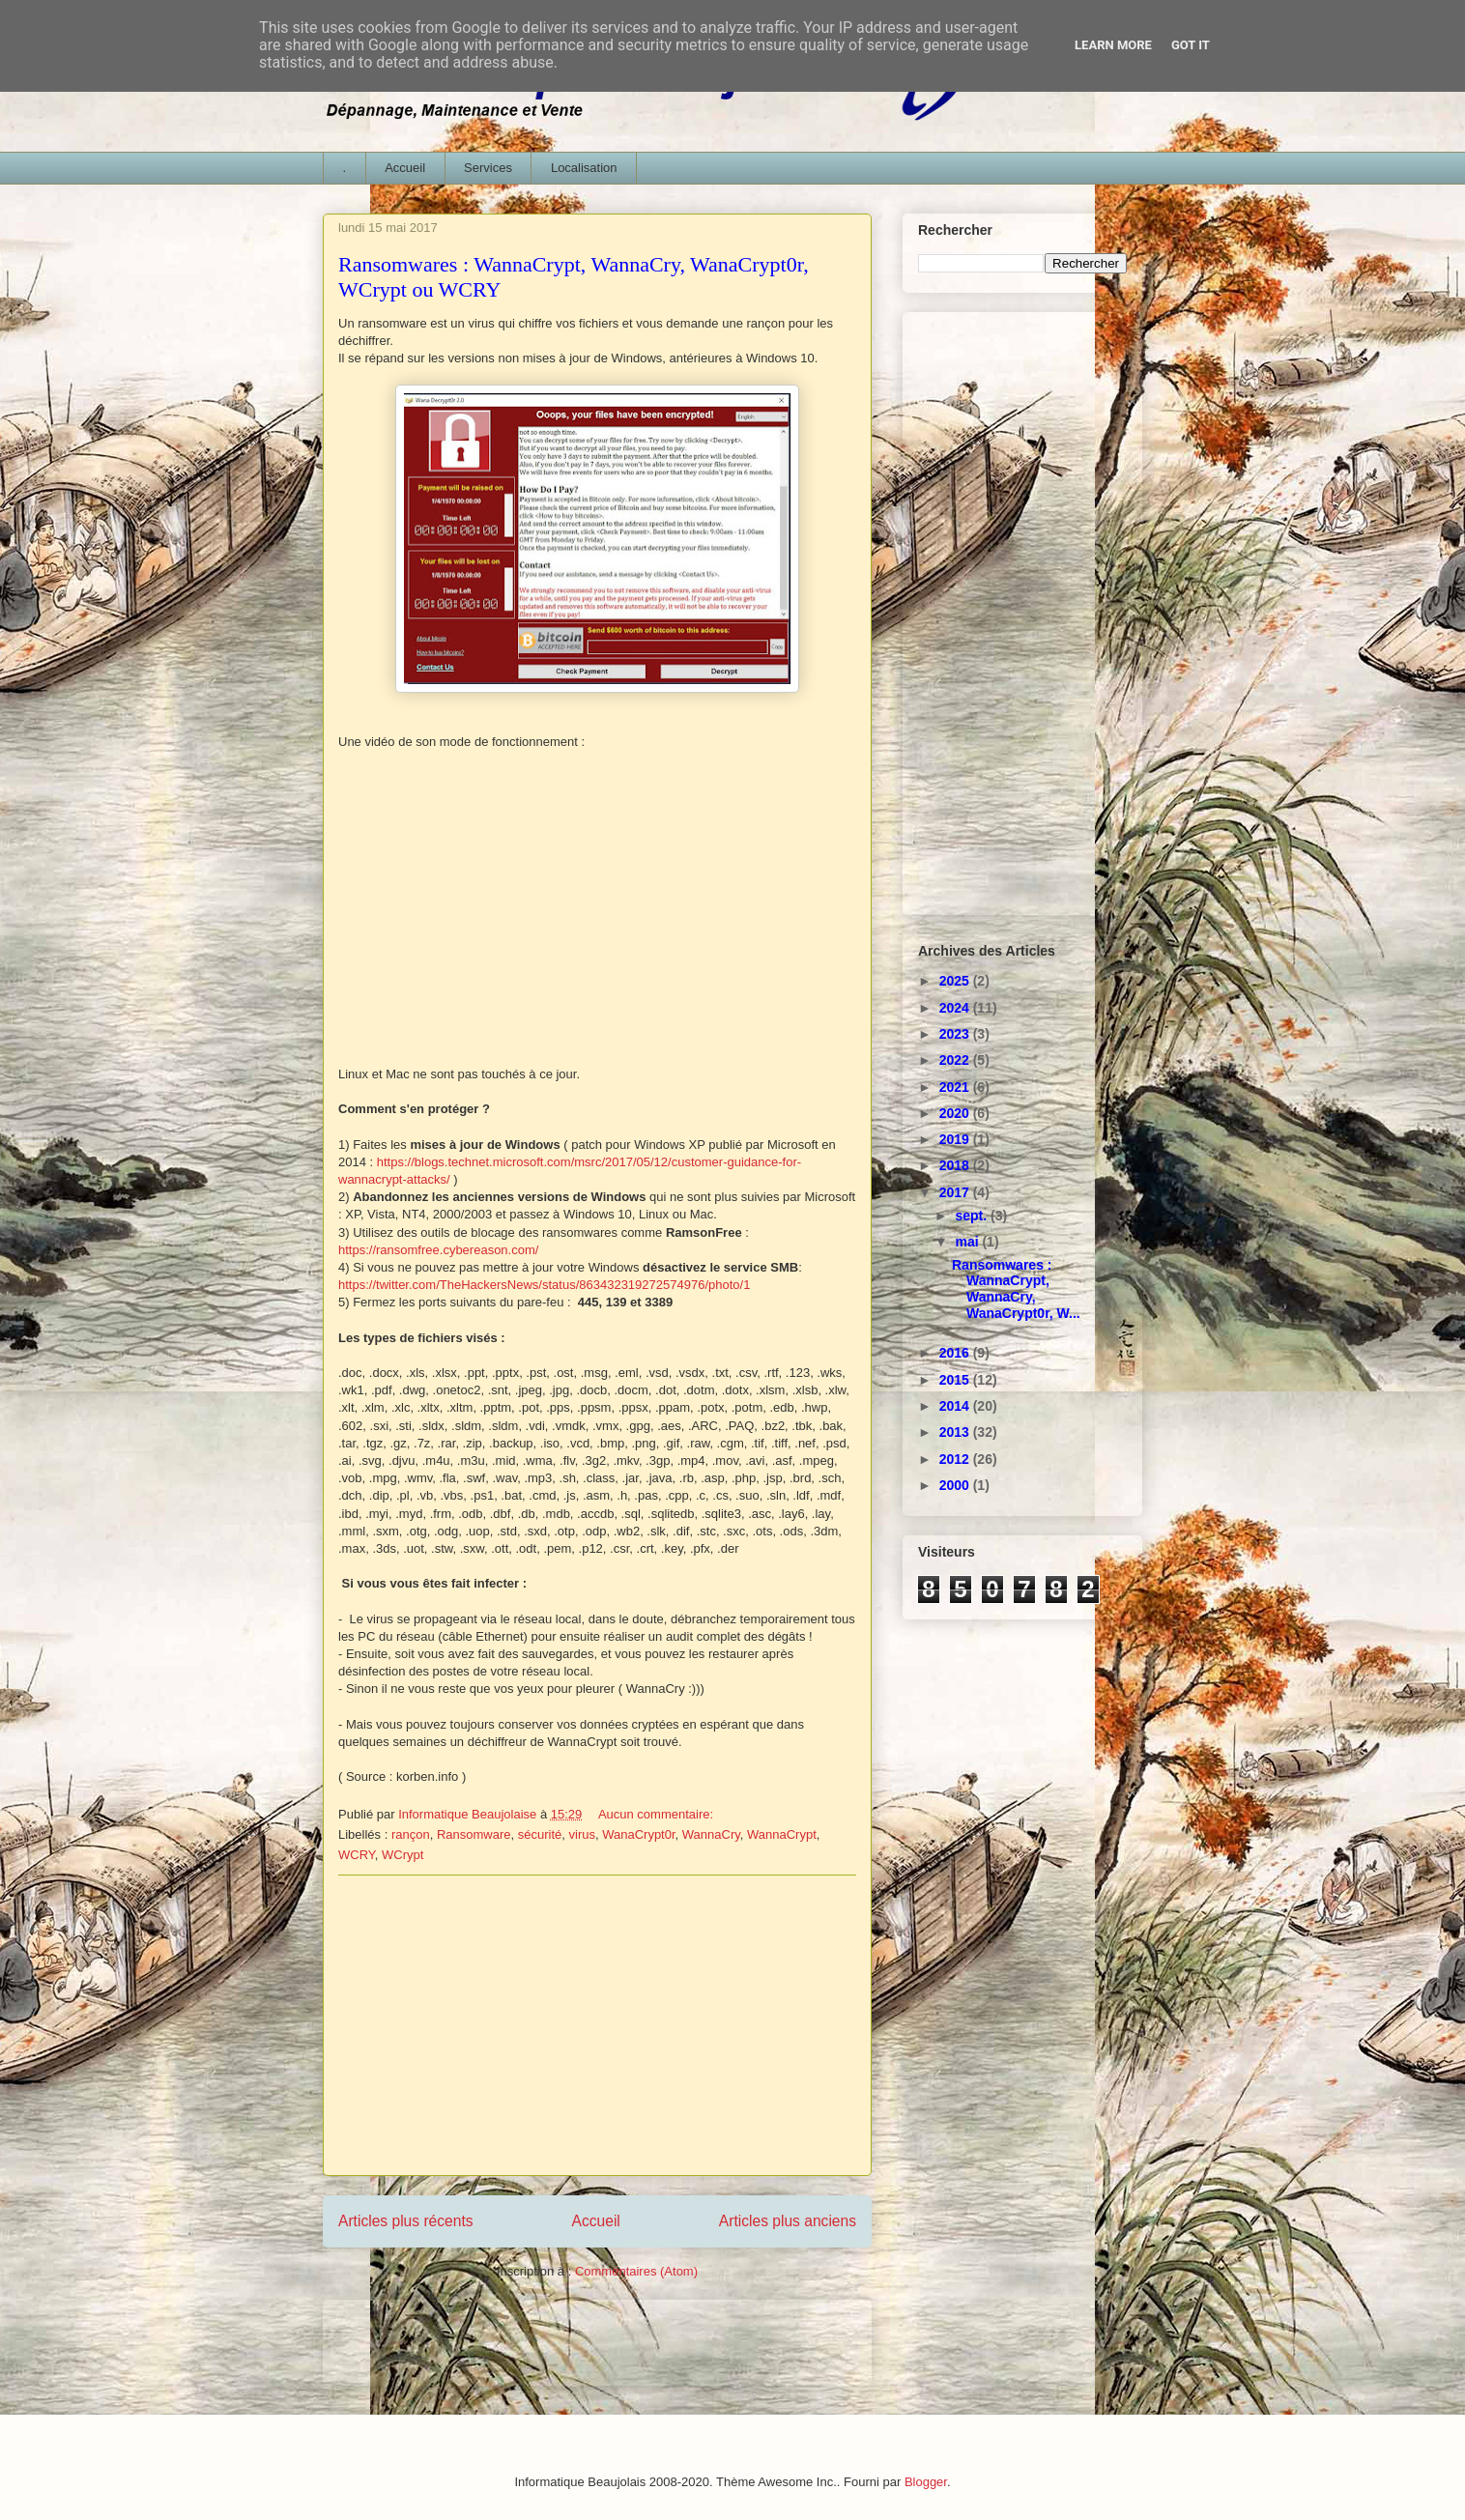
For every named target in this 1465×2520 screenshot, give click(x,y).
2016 (956, 1352)
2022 (956, 1060)
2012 (956, 1459)
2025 (956, 980)
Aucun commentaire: (657, 1814)
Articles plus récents (406, 2221)
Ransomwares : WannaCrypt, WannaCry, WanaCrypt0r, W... (1016, 1289)
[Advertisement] (597, 2025)
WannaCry (711, 1834)
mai (968, 1241)
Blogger (926, 2482)
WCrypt (402, 1854)
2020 (956, 1113)
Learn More (1113, 45)
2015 (956, 1380)
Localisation (584, 167)
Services (488, 167)
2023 (956, 1034)
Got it (1190, 45)
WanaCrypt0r (638, 1834)
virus (582, 1834)
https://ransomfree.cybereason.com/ (438, 1250)
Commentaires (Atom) (636, 2271)
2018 (956, 1165)
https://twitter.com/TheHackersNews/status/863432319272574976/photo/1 (544, 1284)
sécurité (540, 1834)
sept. (973, 1215)
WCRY (356, 1854)
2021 (956, 1087)
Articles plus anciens (787, 2221)
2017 (956, 1192)
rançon (410, 1834)
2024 (956, 1008)
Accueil (405, 167)
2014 (956, 1406)
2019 (956, 1139)
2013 (956, 1432)
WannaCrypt (782, 1834)
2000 (956, 1485)
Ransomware (474, 1834)
